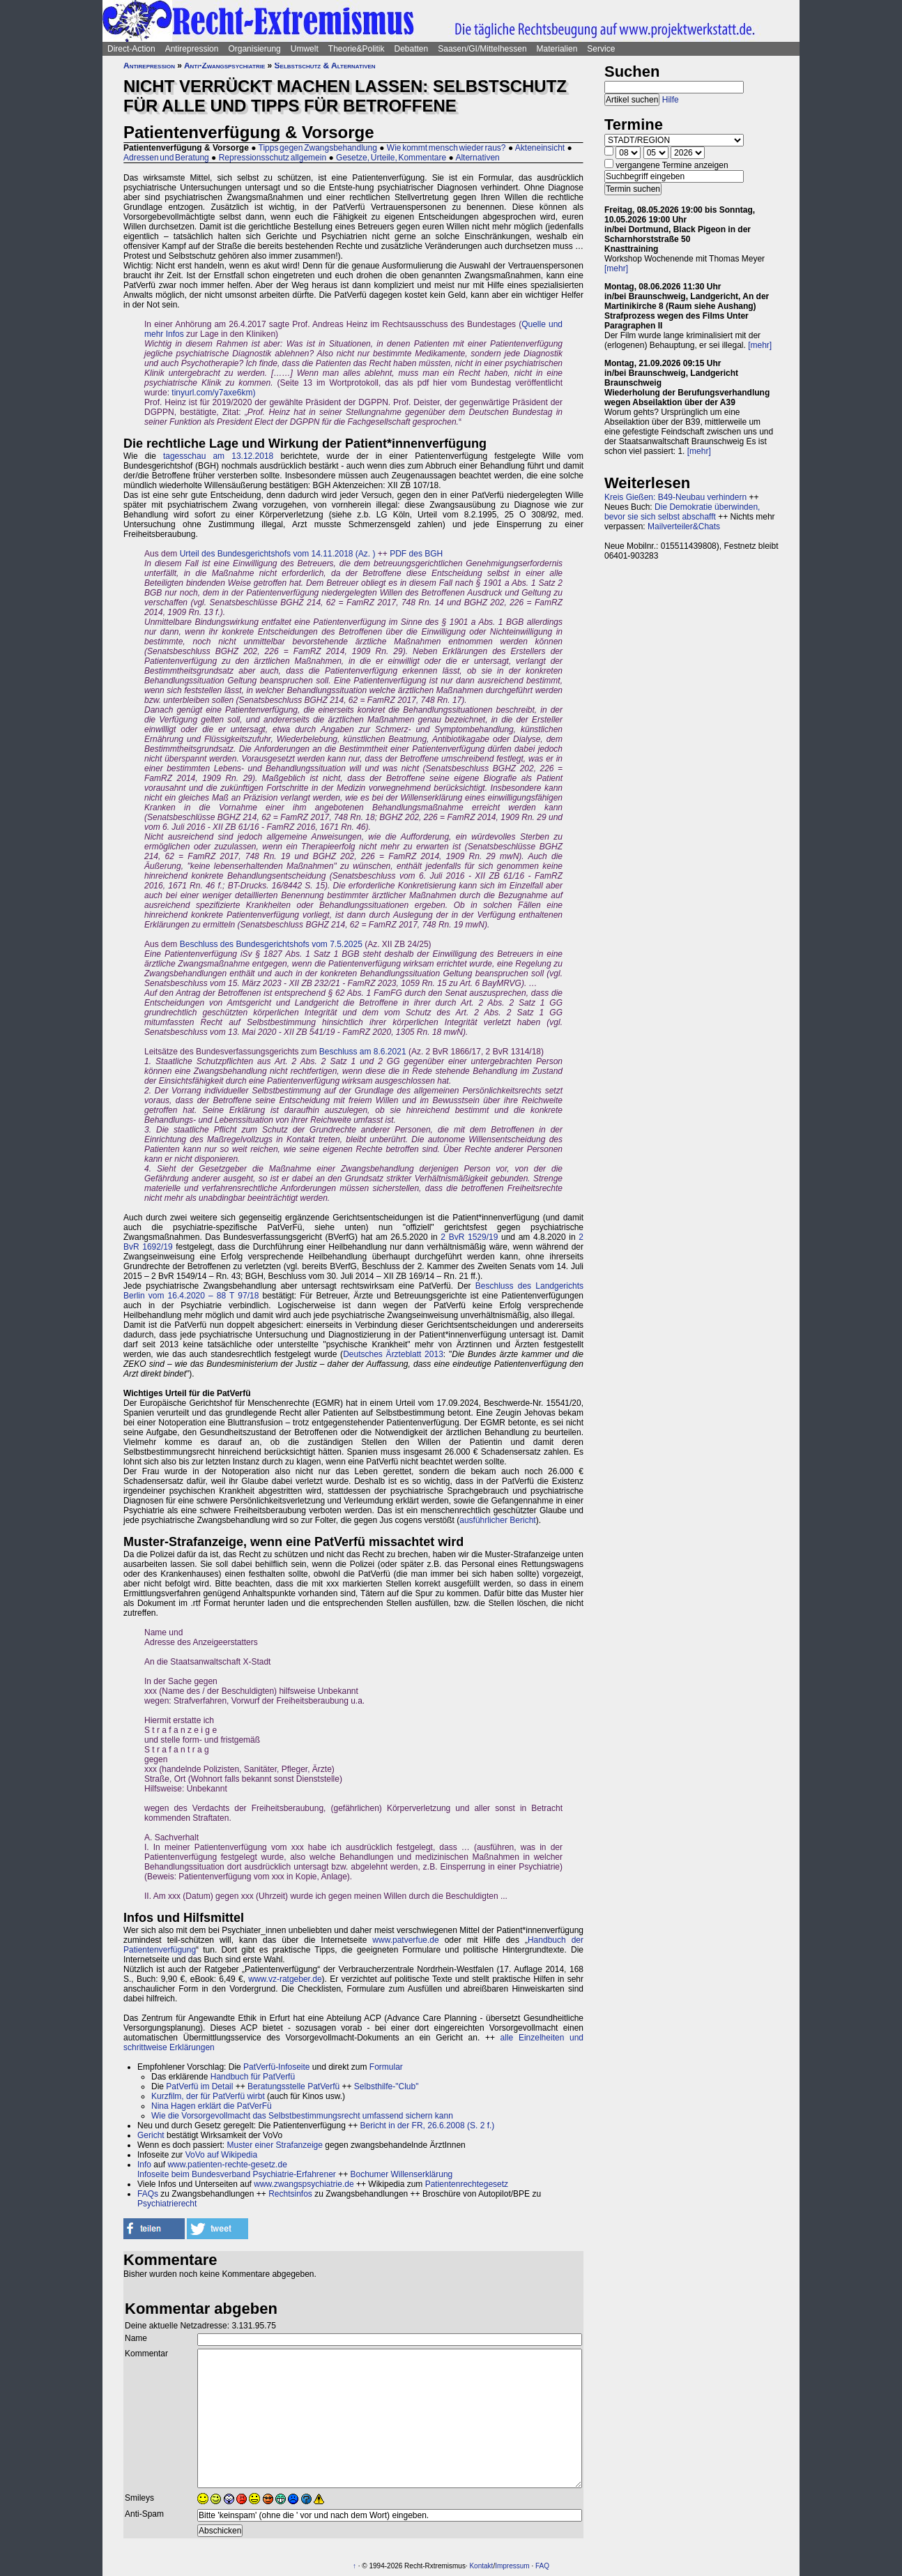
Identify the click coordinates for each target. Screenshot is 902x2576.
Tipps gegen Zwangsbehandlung (318, 148)
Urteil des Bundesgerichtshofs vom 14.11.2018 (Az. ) (278, 554)
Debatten (412, 49)
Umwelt (305, 49)
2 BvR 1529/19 (469, 1237)
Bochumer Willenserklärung (402, 2174)
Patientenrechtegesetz (466, 2184)
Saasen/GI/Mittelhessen (482, 49)
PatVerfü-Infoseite (276, 2067)
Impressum (512, 2566)
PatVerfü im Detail (199, 2086)
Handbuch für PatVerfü (253, 2077)
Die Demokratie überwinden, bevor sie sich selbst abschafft (682, 512)
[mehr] (616, 268)
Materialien (557, 49)
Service (601, 49)
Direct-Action (131, 49)
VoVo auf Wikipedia (221, 2155)
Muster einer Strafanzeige (275, 2145)
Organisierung (254, 49)
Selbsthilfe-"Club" (386, 2086)
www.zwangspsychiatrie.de (303, 2184)
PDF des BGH (416, 554)
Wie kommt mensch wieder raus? (446, 148)
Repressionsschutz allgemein (272, 157)
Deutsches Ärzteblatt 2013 (393, 1354)
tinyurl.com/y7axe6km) (213, 392)
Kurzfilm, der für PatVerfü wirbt (208, 2096)
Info (144, 2164)
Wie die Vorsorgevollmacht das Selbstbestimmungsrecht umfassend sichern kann (302, 2116)
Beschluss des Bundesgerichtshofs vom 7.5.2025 (271, 944)
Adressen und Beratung (166, 157)
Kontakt (481, 2566)
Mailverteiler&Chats (684, 526)
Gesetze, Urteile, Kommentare (391, 157)
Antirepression (192, 49)
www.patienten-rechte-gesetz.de (226, 2164)
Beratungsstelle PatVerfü (293, 2086)
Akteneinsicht (540, 148)
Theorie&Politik (356, 49)
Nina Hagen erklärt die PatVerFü (211, 2106)
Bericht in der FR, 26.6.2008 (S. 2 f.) (427, 2125)
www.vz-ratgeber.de (284, 1979)
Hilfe (670, 100)
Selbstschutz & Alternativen (325, 65)
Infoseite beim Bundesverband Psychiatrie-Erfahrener (236, 2174)
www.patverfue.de (405, 1940)
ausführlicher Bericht (497, 1520)
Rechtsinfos (290, 2194)
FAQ (542, 2566)
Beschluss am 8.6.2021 (362, 1051)
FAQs (147, 2194)
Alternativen (477, 157)
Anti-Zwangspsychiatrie (224, 65)
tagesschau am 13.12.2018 (218, 456)
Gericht (151, 2135)
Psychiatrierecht (167, 2203)
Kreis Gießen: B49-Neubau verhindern (675, 497)
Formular (386, 2067)
